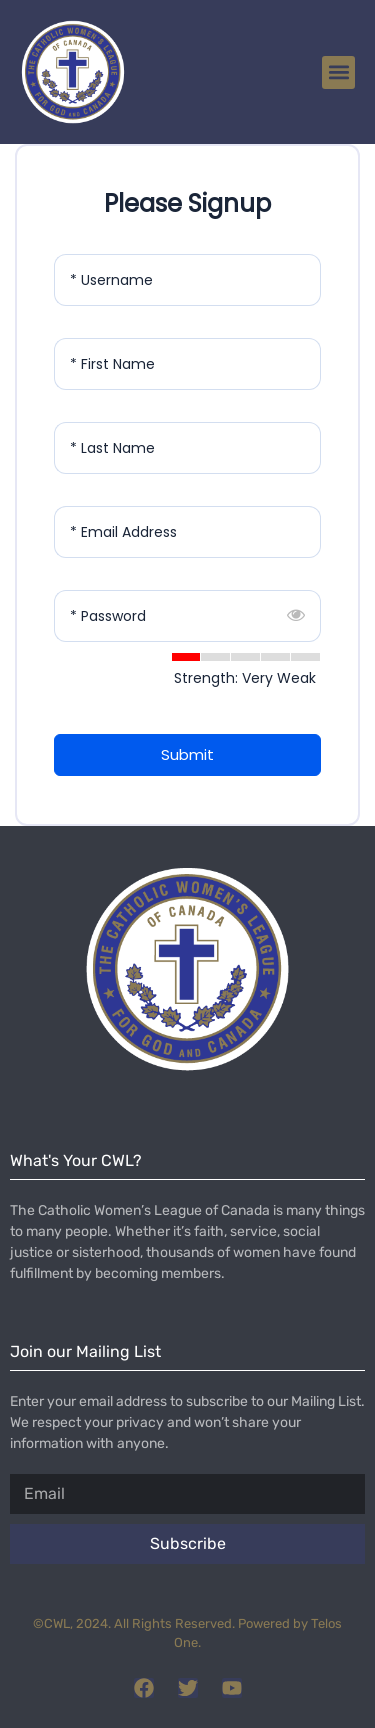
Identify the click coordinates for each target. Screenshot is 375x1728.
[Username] (187, 280)
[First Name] (187, 364)
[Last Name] (187, 448)
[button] (338, 72)
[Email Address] (187, 532)
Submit (187, 754)
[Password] (187, 616)
